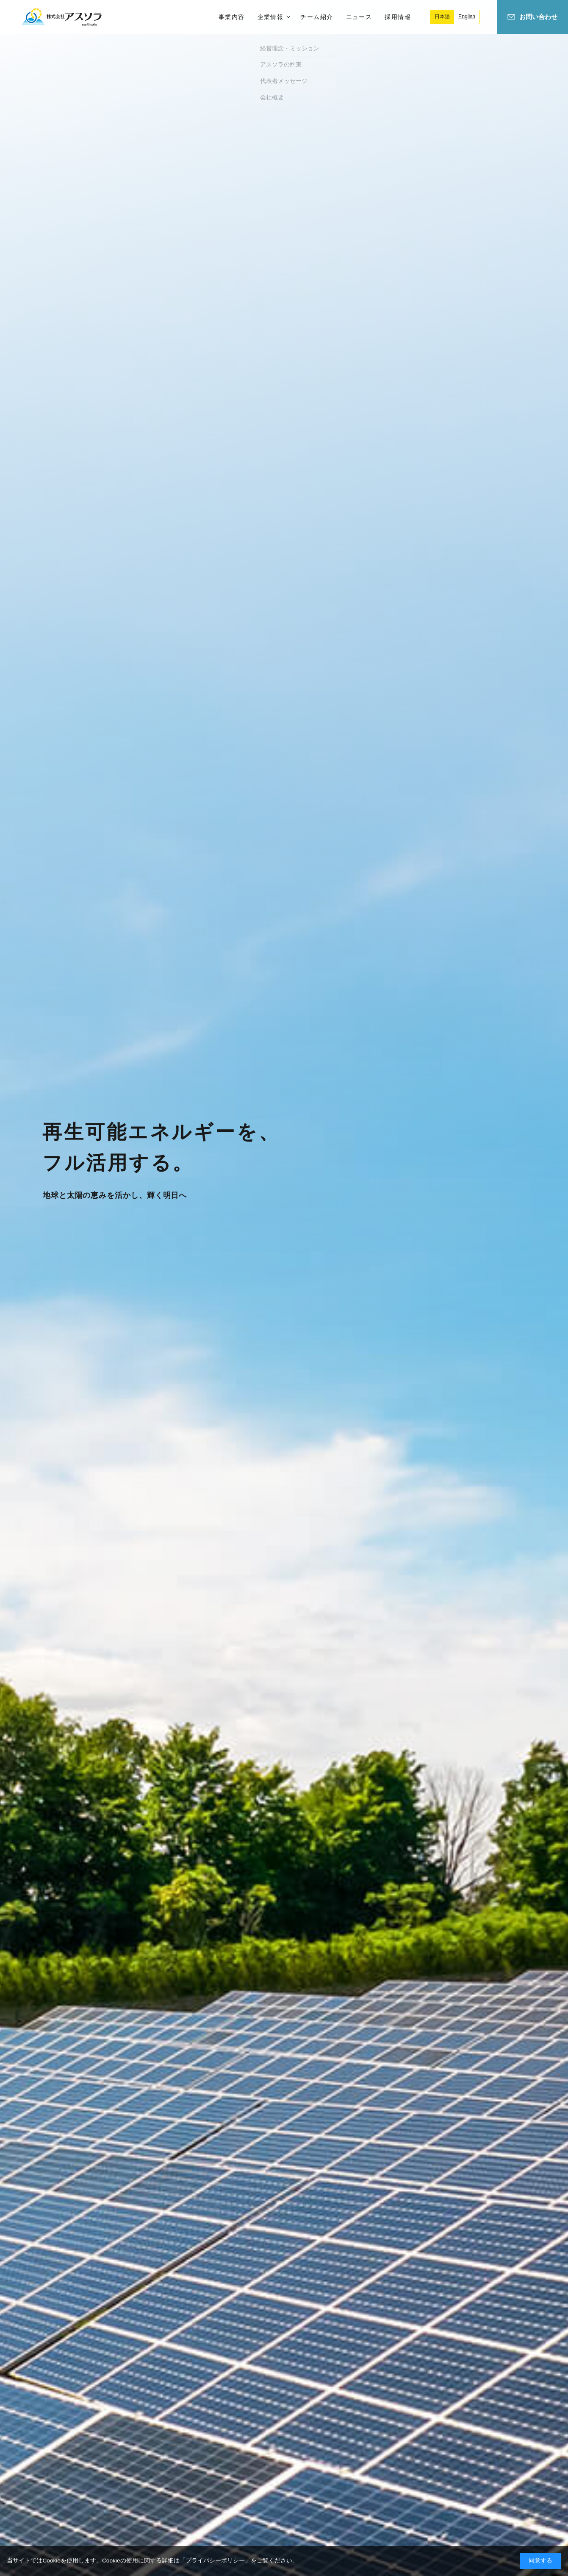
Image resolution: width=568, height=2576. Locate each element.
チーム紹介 (316, 17)
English (466, 16)
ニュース (359, 17)
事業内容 (232, 17)
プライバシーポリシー (215, 2560)
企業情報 (271, 17)
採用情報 (398, 17)
